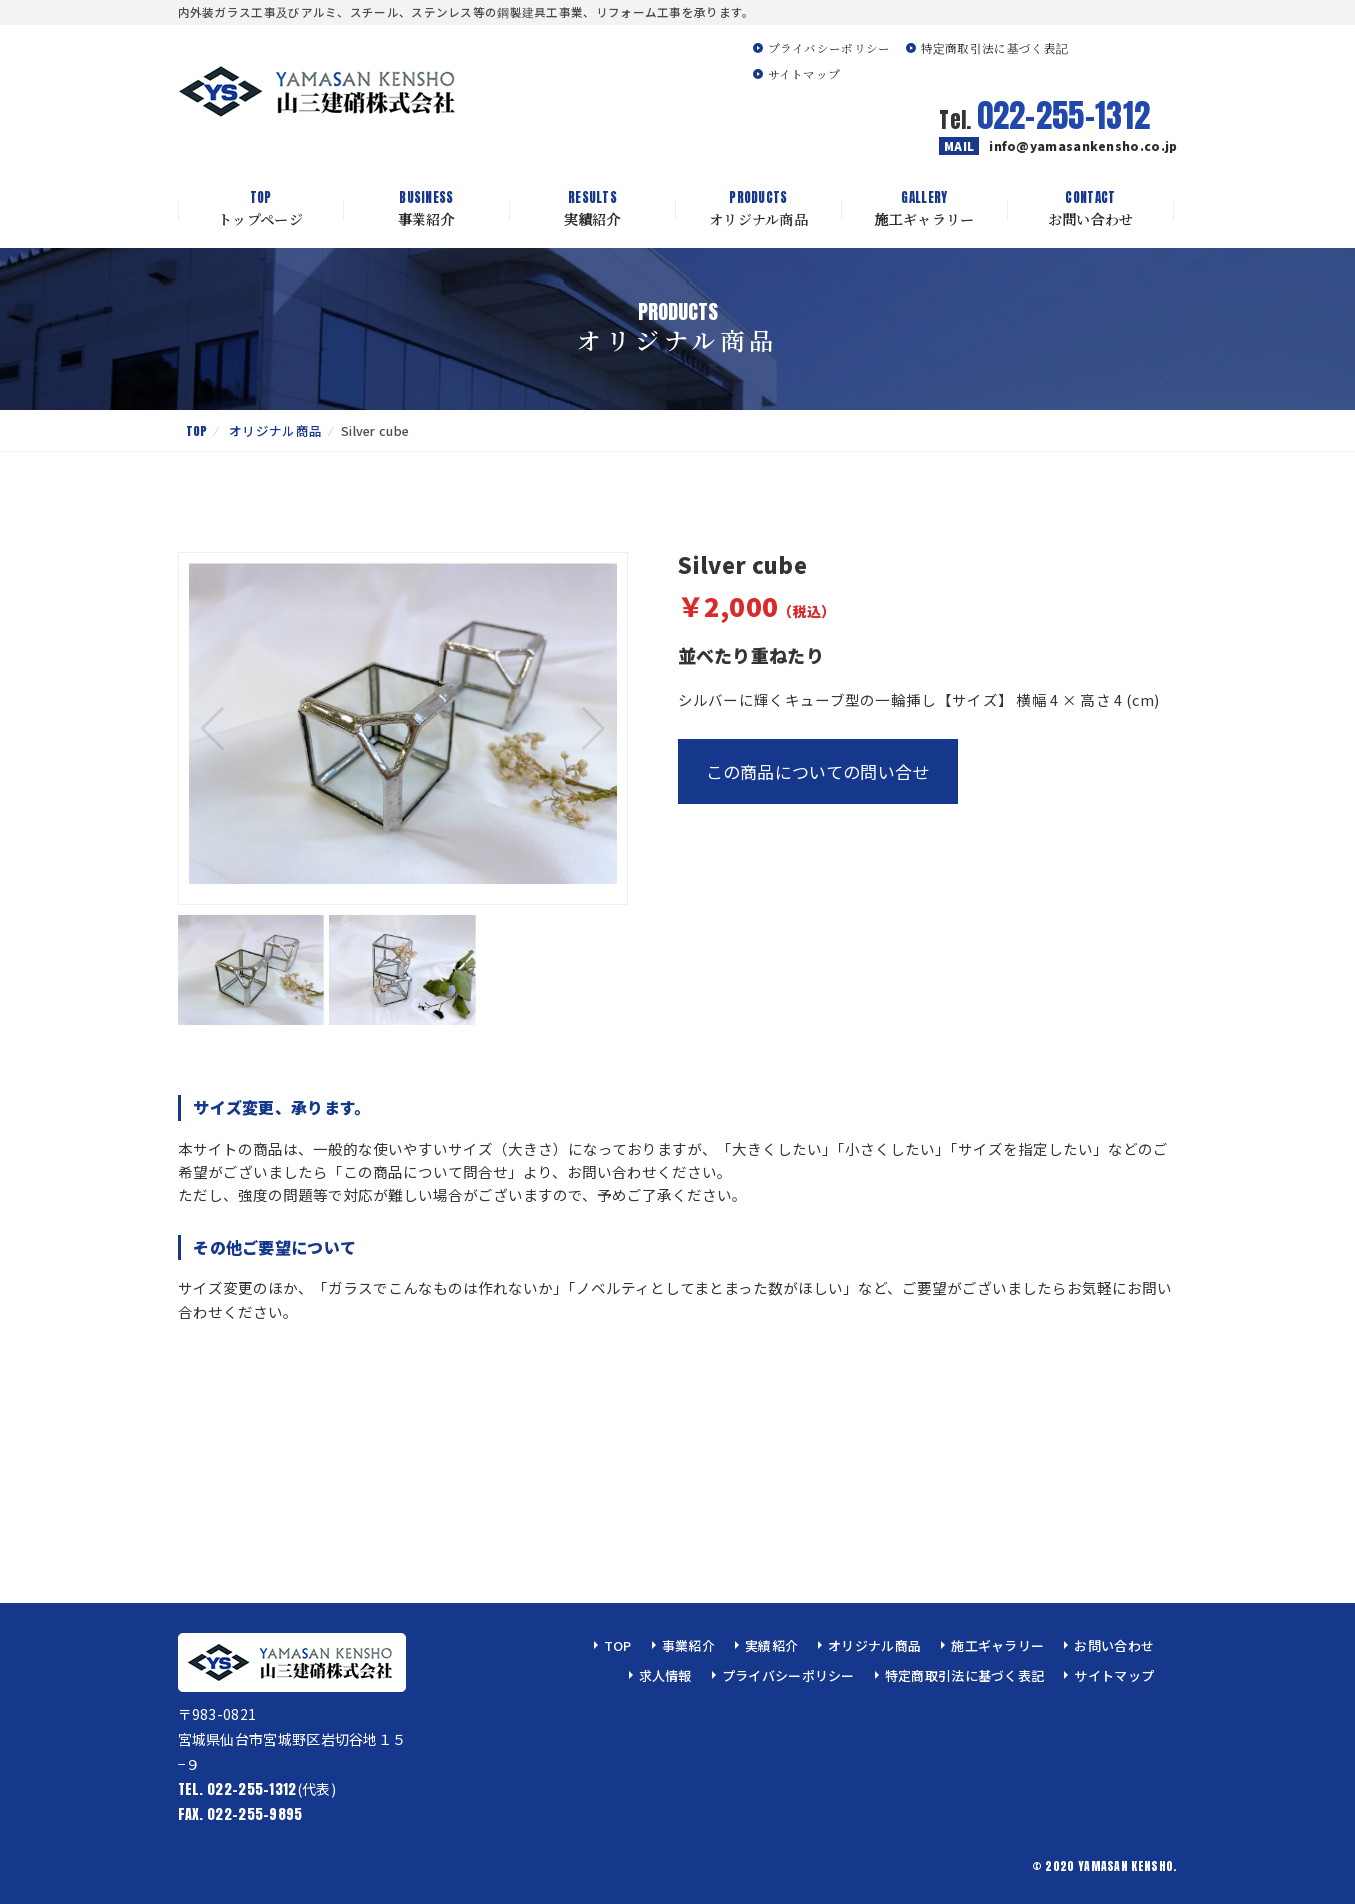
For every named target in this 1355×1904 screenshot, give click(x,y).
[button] (593, 729)
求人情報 (665, 1675)
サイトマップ (804, 74)
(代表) (257, 1789)
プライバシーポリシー (829, 48)
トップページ (261, 209)
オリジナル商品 (759, 209)
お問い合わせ (1091, 209)
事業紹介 (427, 209)
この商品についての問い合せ (818, 771)
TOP (197, 430)
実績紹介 (593, 209)
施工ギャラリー (925, 209)
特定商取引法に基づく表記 (995, 48)
